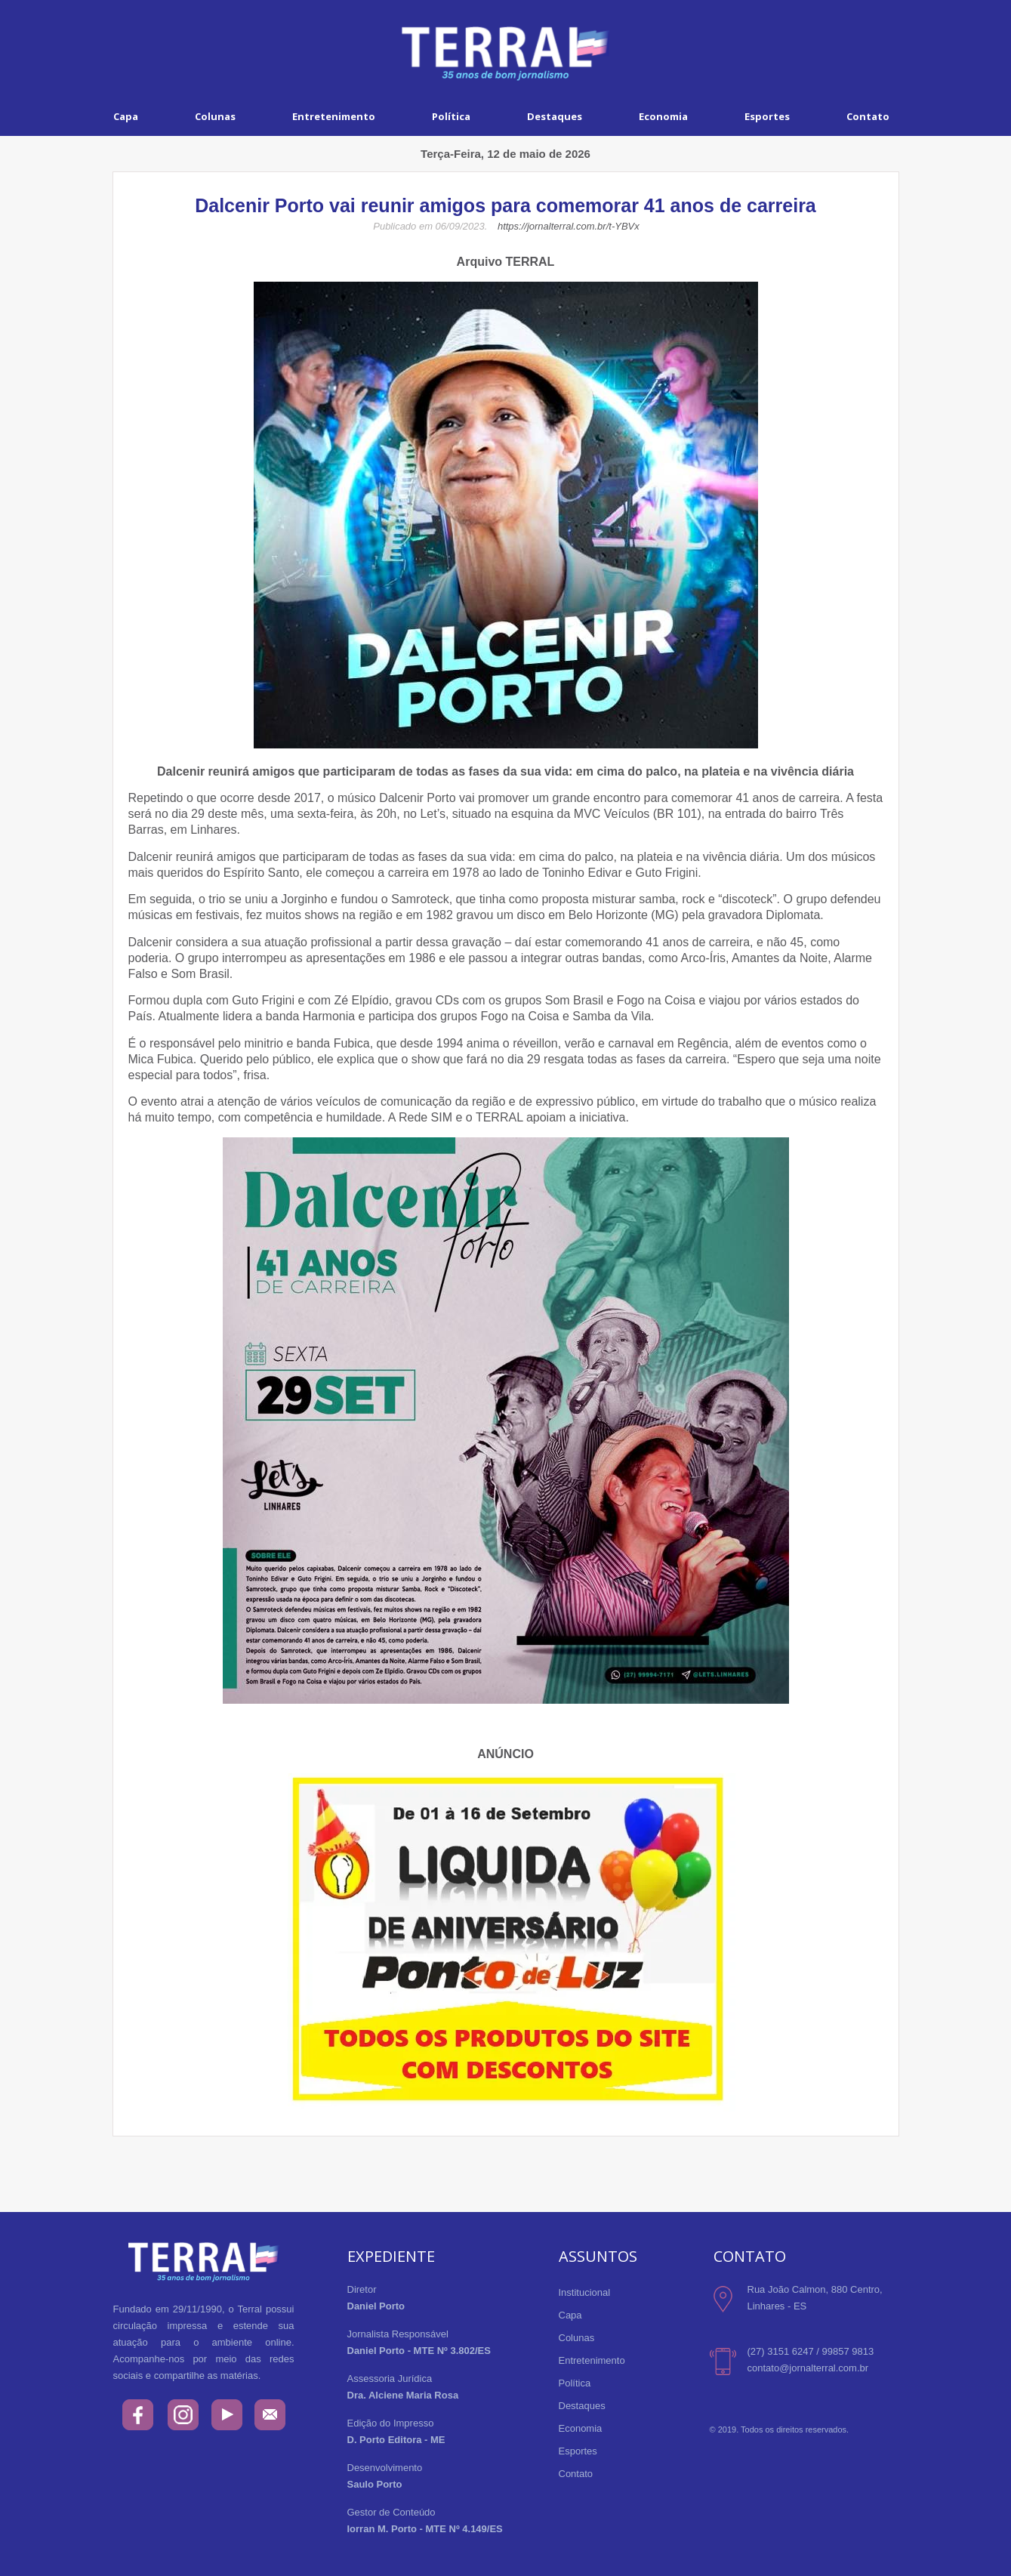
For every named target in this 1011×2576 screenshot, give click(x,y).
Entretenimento (333, 116)
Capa (125, 116)
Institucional (585, 2292)
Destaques (554, 116)
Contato (867, 116)
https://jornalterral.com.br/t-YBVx (569, 226)
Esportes (767, 116)
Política (451, 116)
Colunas (215, 116)
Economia (663, 116)
